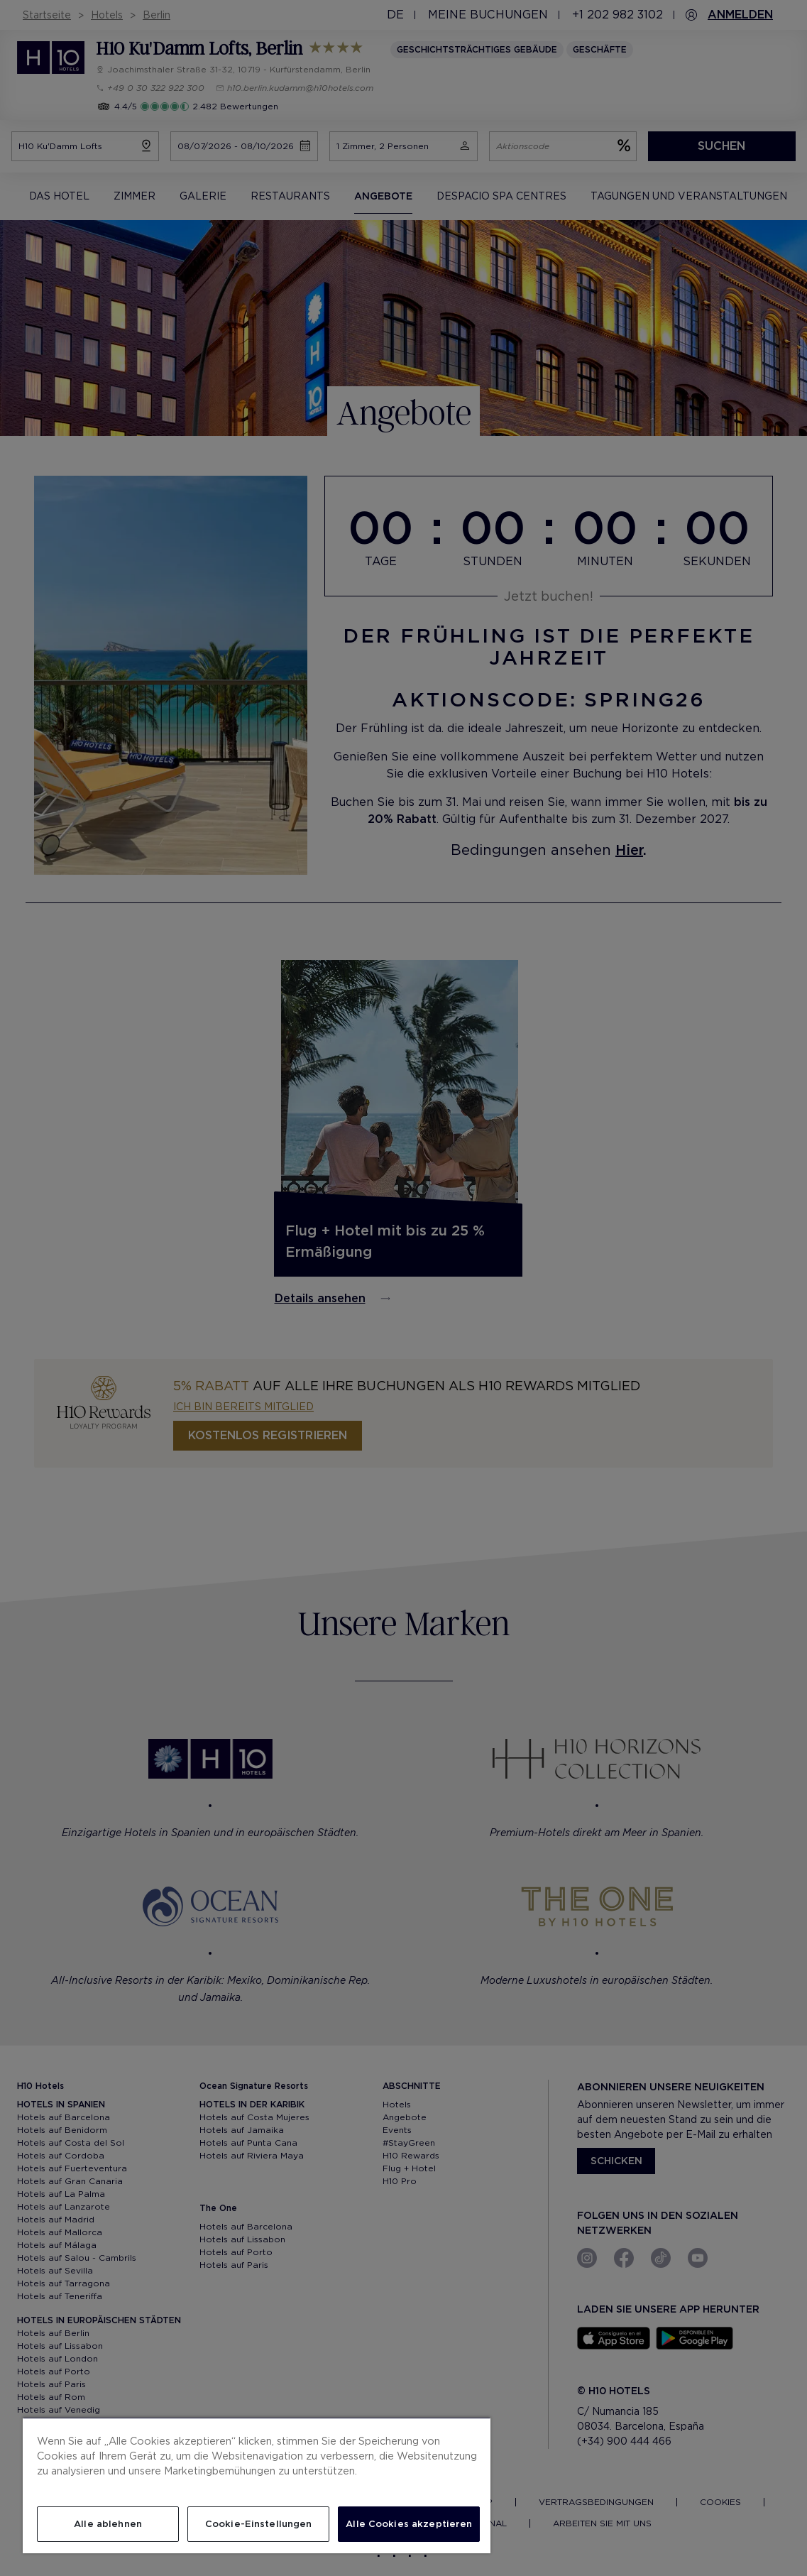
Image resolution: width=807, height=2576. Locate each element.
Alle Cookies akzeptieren (409, 2523)
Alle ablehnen (108, 2523)
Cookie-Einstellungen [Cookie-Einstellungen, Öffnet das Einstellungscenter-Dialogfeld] (258, 2523)
